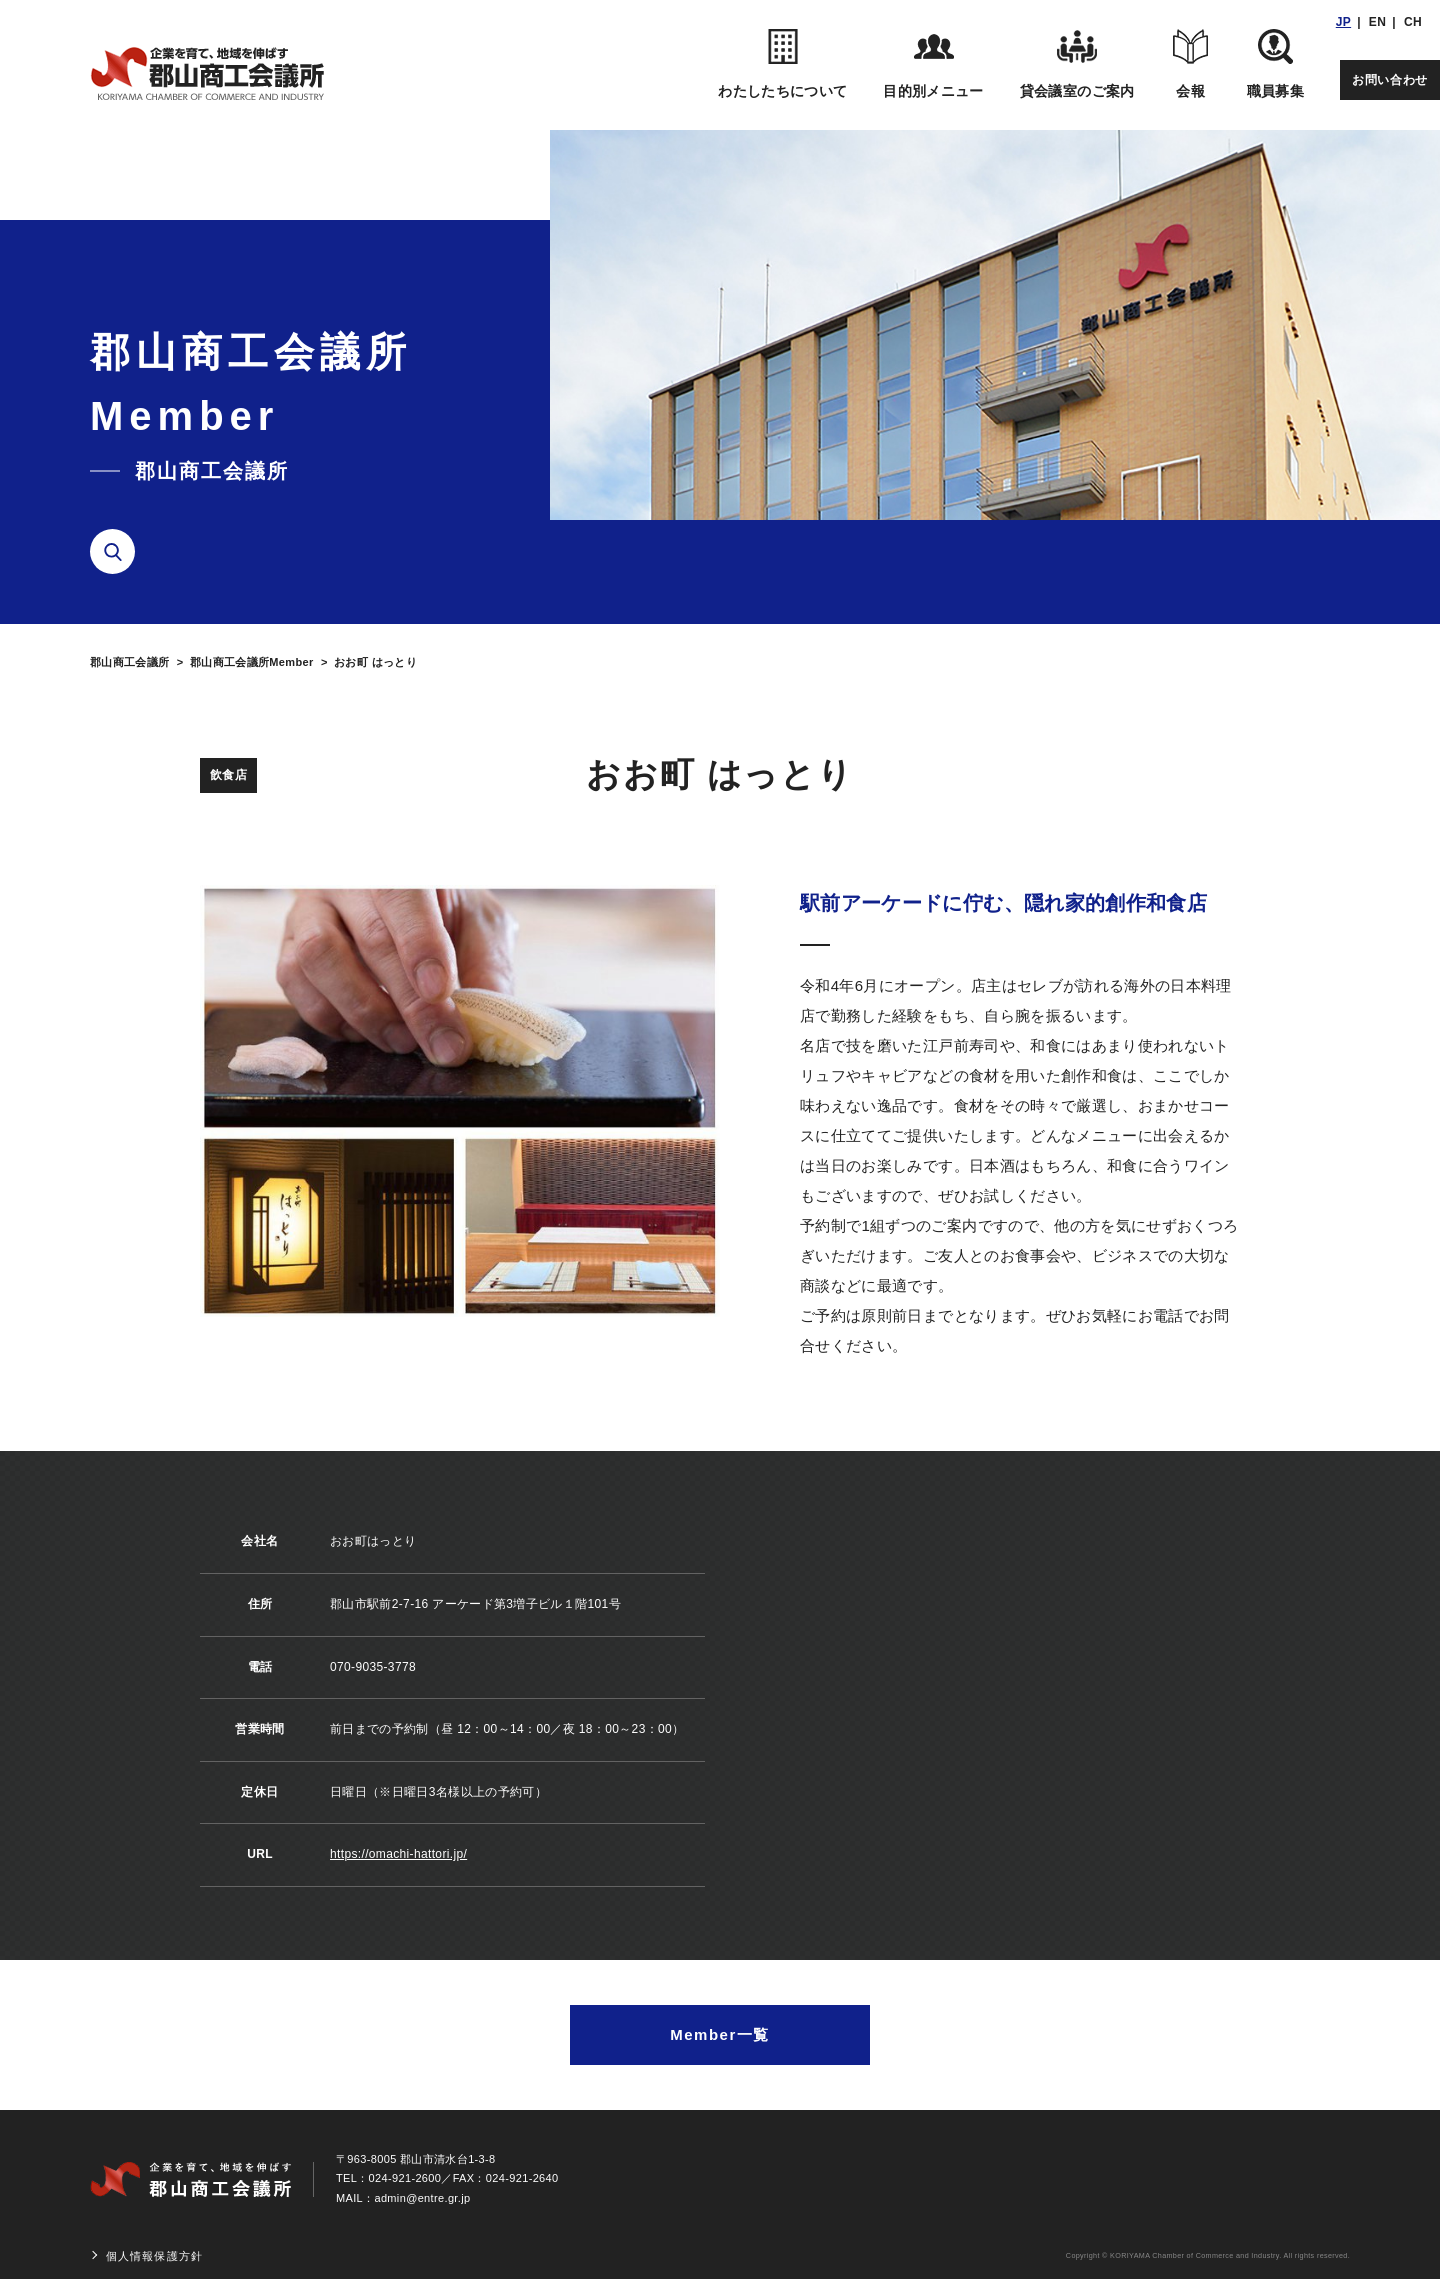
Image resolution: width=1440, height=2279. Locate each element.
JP (1343, 22)
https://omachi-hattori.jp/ (398, 1854)
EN (1377, 22)
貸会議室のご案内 (1077, 64)
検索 (120, 552)
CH (1413, 22)
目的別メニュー (933, 64)
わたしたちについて (782, 64)
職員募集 (1275, 64)
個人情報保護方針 (154, 2256)
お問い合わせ (1390, 80)
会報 (1191, 64)
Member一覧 (720, 2034)
